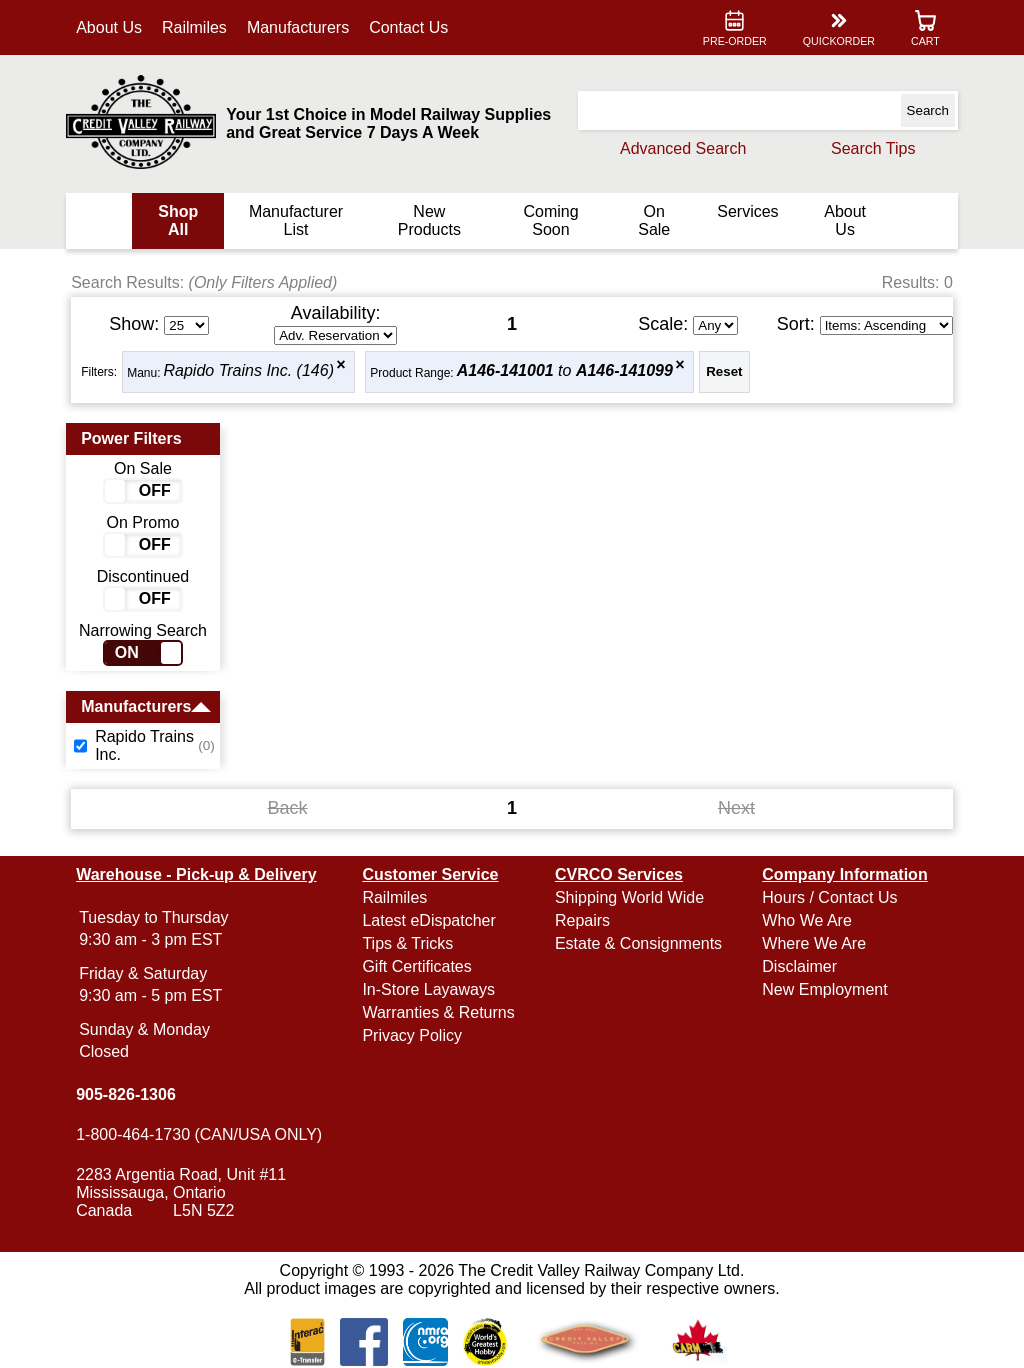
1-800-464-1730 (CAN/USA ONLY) (199, 1134)
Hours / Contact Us (829, 897)
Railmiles (194, 27)
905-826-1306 (126, 1094)
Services (747, 211)
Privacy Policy (412, 1035)
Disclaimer (799, 966)
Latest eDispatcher (428, 920)
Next (736, 808)
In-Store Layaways (428, 989)
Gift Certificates (416, 966)
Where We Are (814, 943)
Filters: (99, 372)
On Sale (654, 220)
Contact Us (408, 27)
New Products (429, 220)
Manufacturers (298, 27)
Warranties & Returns (438, 1012)
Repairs (582, 920)
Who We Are (807, 920)
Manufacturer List (296, 220)
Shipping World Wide (629, 897)
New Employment (824, 989)
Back (288, 808)
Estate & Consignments (638, 943)
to (565, 371)
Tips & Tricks (407, 943)
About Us (109, 27)
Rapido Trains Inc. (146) (249, 371)
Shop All (178, 220)
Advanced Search (683, 148)
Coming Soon (550, 220)
